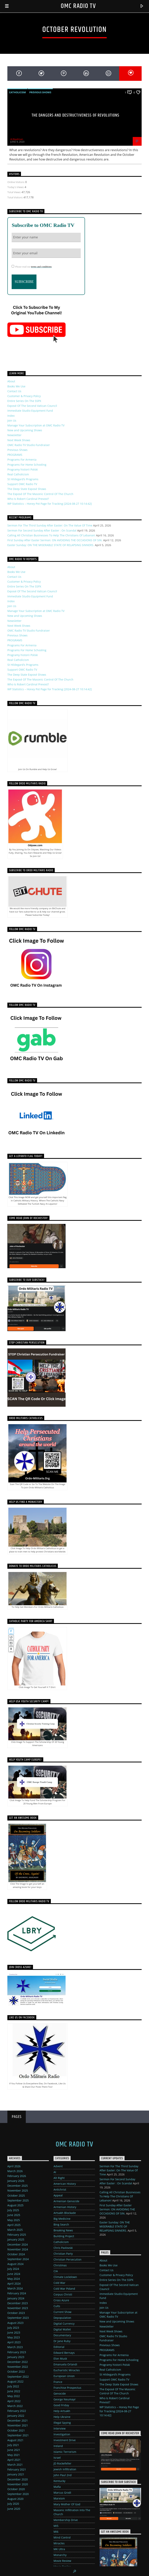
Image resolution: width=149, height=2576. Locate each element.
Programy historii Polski (22, 469)
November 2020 (17, 2484)
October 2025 (16, 2195)
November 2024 (17, 2249)
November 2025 (17, 2190)
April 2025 (14, 2225)
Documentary (62, 2335)
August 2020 (15, 2499)
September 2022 (18, 2376)
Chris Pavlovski (63, 2248)
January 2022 (15, 2415)
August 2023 (15, 2323)
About (11, 381)
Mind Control (62, 2537)
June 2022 (13, 2391)
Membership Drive (66, 2520)
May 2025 (13, 2220)
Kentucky (59, 2481)
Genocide (60, 2393)
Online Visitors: (16, 182)
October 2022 (16, 2371)
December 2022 (17, 2362)
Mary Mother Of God (67, 2504)
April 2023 (14, 2342)
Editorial (59, 2347)
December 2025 (17, 2185)
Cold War (59, 2283)
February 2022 (16, 2411)
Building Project (64, 2236)
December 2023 (17, 2303)
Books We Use (16, 386)
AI (55, 2172)
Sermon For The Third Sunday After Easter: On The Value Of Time (49, 525)
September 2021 (18, 2435)
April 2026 (14, 2166)
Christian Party (63, 2253)
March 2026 (15, 2171)
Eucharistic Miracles (67, 2370)
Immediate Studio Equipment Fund (30, 410)
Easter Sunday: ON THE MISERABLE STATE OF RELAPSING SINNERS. (50, 545)
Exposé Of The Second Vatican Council (32, 406)
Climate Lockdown (65, 2277)
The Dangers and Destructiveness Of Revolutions (76, 115)
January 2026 (15, 2181)
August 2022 (15, 2381)
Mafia (57, 2487)
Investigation (62, 2434)
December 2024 (17, 2244)
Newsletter (14, 435)
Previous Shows (40, 92)
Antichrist (60, 2189)
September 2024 (18, 2259)
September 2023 (18, 2318)
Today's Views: (16, 187)
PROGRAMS (14, 455)
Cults (57, 2306)
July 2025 (13, 2210)
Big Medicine (62, 2218)
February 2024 (16, 2293)
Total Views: (14, 192)
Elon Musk (60, 2358)
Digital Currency (64, 2323)
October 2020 (16, 2489)
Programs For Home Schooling (26, 464)
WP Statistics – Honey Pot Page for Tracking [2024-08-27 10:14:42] (49, 503)
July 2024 (13, 2269)
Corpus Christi (63, 2294)
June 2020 (13, 2509)
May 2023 (13, 2337)
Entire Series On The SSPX (24, 401)
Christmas (60, 2265)
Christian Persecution (67, 2259)
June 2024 (13, 2274)
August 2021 (15, 2440)
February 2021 (16, 2469)
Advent (58, 2166)
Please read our (32, 266)
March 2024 (15, 2288)
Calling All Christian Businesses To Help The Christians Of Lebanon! (51, 535)
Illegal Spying (62, 2422)
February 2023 (16, 2352)
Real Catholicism (18, 474)
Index (11, 415)
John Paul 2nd (63, 2475)
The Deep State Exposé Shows (26, 489)
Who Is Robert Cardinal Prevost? (28, 499)
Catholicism (17, 92)
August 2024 (15, 2264)
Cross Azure (61, 2300)
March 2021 (15, 2464)
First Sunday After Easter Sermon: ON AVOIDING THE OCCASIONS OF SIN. (54, 540)
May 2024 (13, 2279)
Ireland (58, 2446)
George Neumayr (65, 2399)
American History (65, 2184)
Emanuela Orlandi (65, 2364)
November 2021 (17, 2425)
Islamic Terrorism (65, 2452)
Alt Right (59, 2178)
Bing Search (61, 2224)
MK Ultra (59, 2549)
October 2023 (16, 2313)
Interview (60, 2428)
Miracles (59, 2543)
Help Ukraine (62, 2417)
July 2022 (13, 2386)
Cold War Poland (64, 2288)
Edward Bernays (64, 2353)
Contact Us (14, 391)
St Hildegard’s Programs (22, 479)
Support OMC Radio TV (22, 484)
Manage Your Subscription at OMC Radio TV (35, 425)
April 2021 (14, 2460)
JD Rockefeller (62, 2463)
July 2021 (13, 2445)
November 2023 (17, 2308)
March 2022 (15, 2406)
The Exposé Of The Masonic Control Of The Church (40, 494)
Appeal (58, 2195)
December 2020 (17, 2479)
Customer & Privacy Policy (24, 396)
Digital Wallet (62, 2329)
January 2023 (15, 2357)
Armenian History (65, 2207)
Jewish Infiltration (65, 2469)
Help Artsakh (62, 2411)
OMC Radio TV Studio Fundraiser (28, 445)
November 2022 (17, 2367)
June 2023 (13, 2332)
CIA (56, 2271)
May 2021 (13, 2455)
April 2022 (14, 2401)
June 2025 (13, 2215)
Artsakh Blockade (65, 2213)
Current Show (62, 2312)
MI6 (56, 2531)
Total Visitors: (15, 197)
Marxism (59, 2498)
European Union (64, 2376)
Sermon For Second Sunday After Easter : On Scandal (41, 530)
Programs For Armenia (21, 459)
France (58, 2382)
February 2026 (16, 2176)
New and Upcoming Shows (24, 430)
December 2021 (17, 2420)
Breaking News (63, 2230)
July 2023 (13, 2327)
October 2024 (16, 2254)
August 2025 (15, 2205)
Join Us (11, 420)
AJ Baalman (16, 139)
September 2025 (18, 2200)
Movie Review (62, 2561)
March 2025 (15, 2230)
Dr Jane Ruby (62, 2341)
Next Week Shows (18, 440)
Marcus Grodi (62, 2492)
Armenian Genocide (66, 2201)
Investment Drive (65, 2440)
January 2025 (15, 2239)
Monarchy (60, 2555)
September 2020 (18, 2494)
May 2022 (13, 2396)
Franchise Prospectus (67, 2388)
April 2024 (14, 2283)
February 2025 (16, 2234)
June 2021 (13, 2450)
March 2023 (15, 2347)
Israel (57, 2457)
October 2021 (16, 2430)
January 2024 (15, 2298)
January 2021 (15, 2474)
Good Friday (61, 2405)
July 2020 (13, 2503)
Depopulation (62, 2318)
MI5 (56, 2526)
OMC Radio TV (78, 6)
